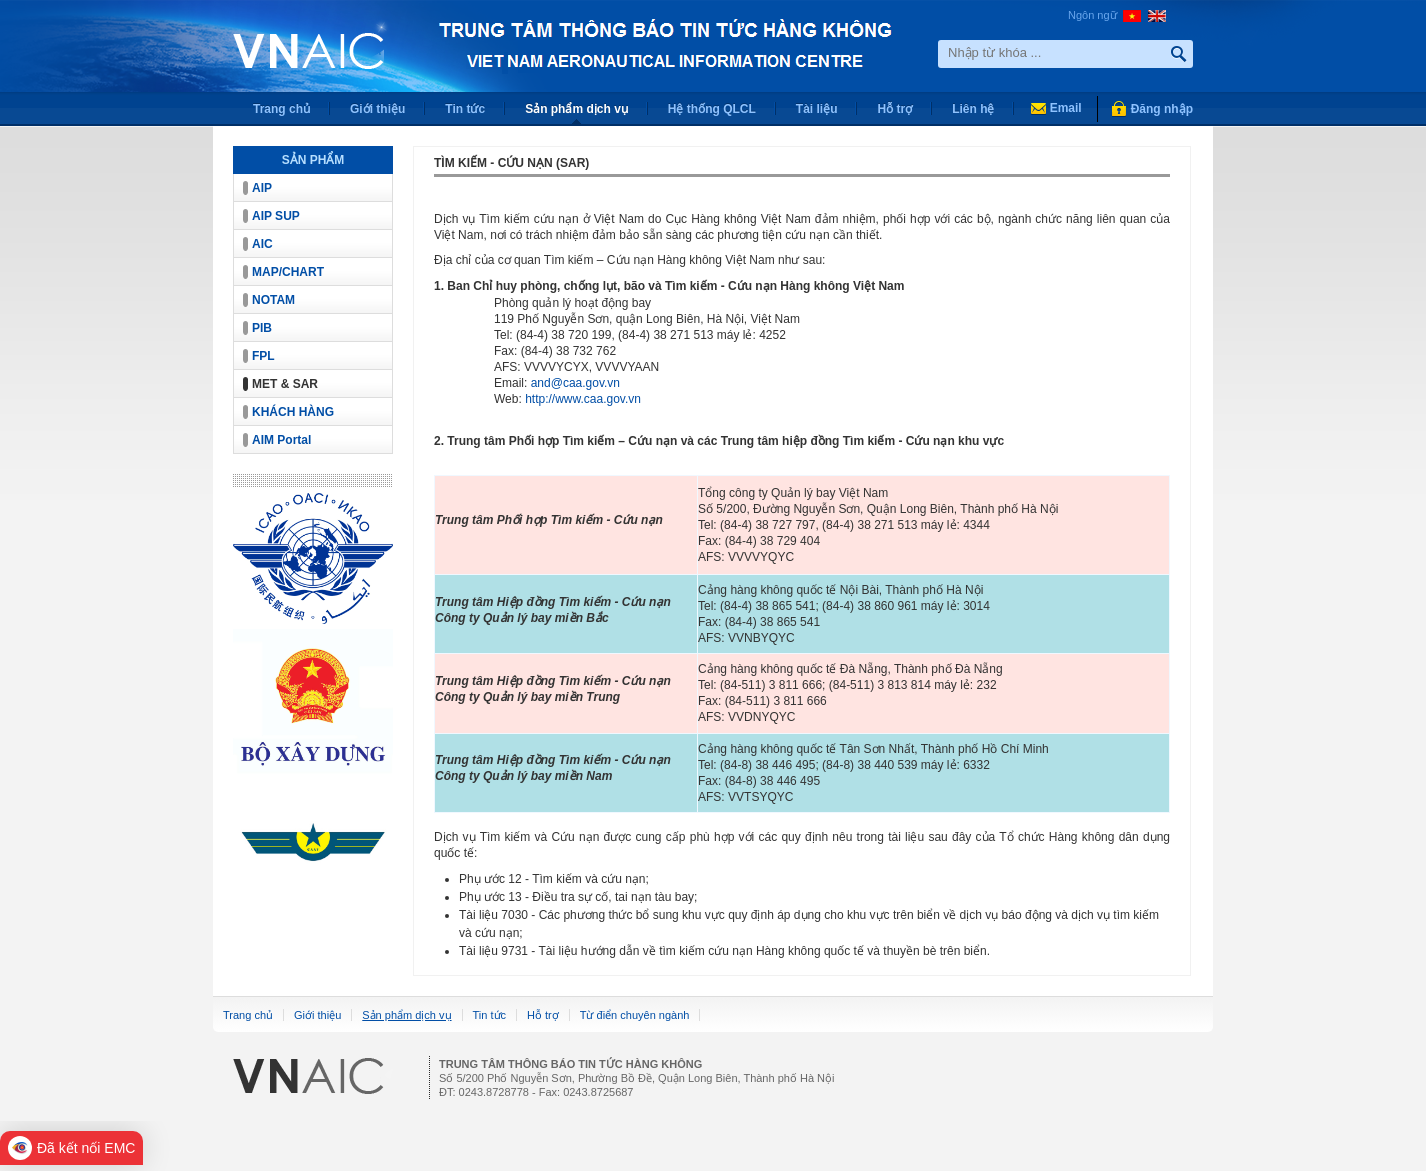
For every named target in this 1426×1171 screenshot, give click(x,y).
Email (1066, 108)
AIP (262, 188)
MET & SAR (285, 384)
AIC (262, 244)
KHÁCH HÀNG (293, 412)
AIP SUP (276, 216)
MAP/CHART (288, 272)
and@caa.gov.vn (575, 383)
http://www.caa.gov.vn (583, 399)
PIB (262, 328)
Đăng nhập (1162, 109)
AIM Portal (281, 440)
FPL (263, 356)
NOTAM (273, 300)
